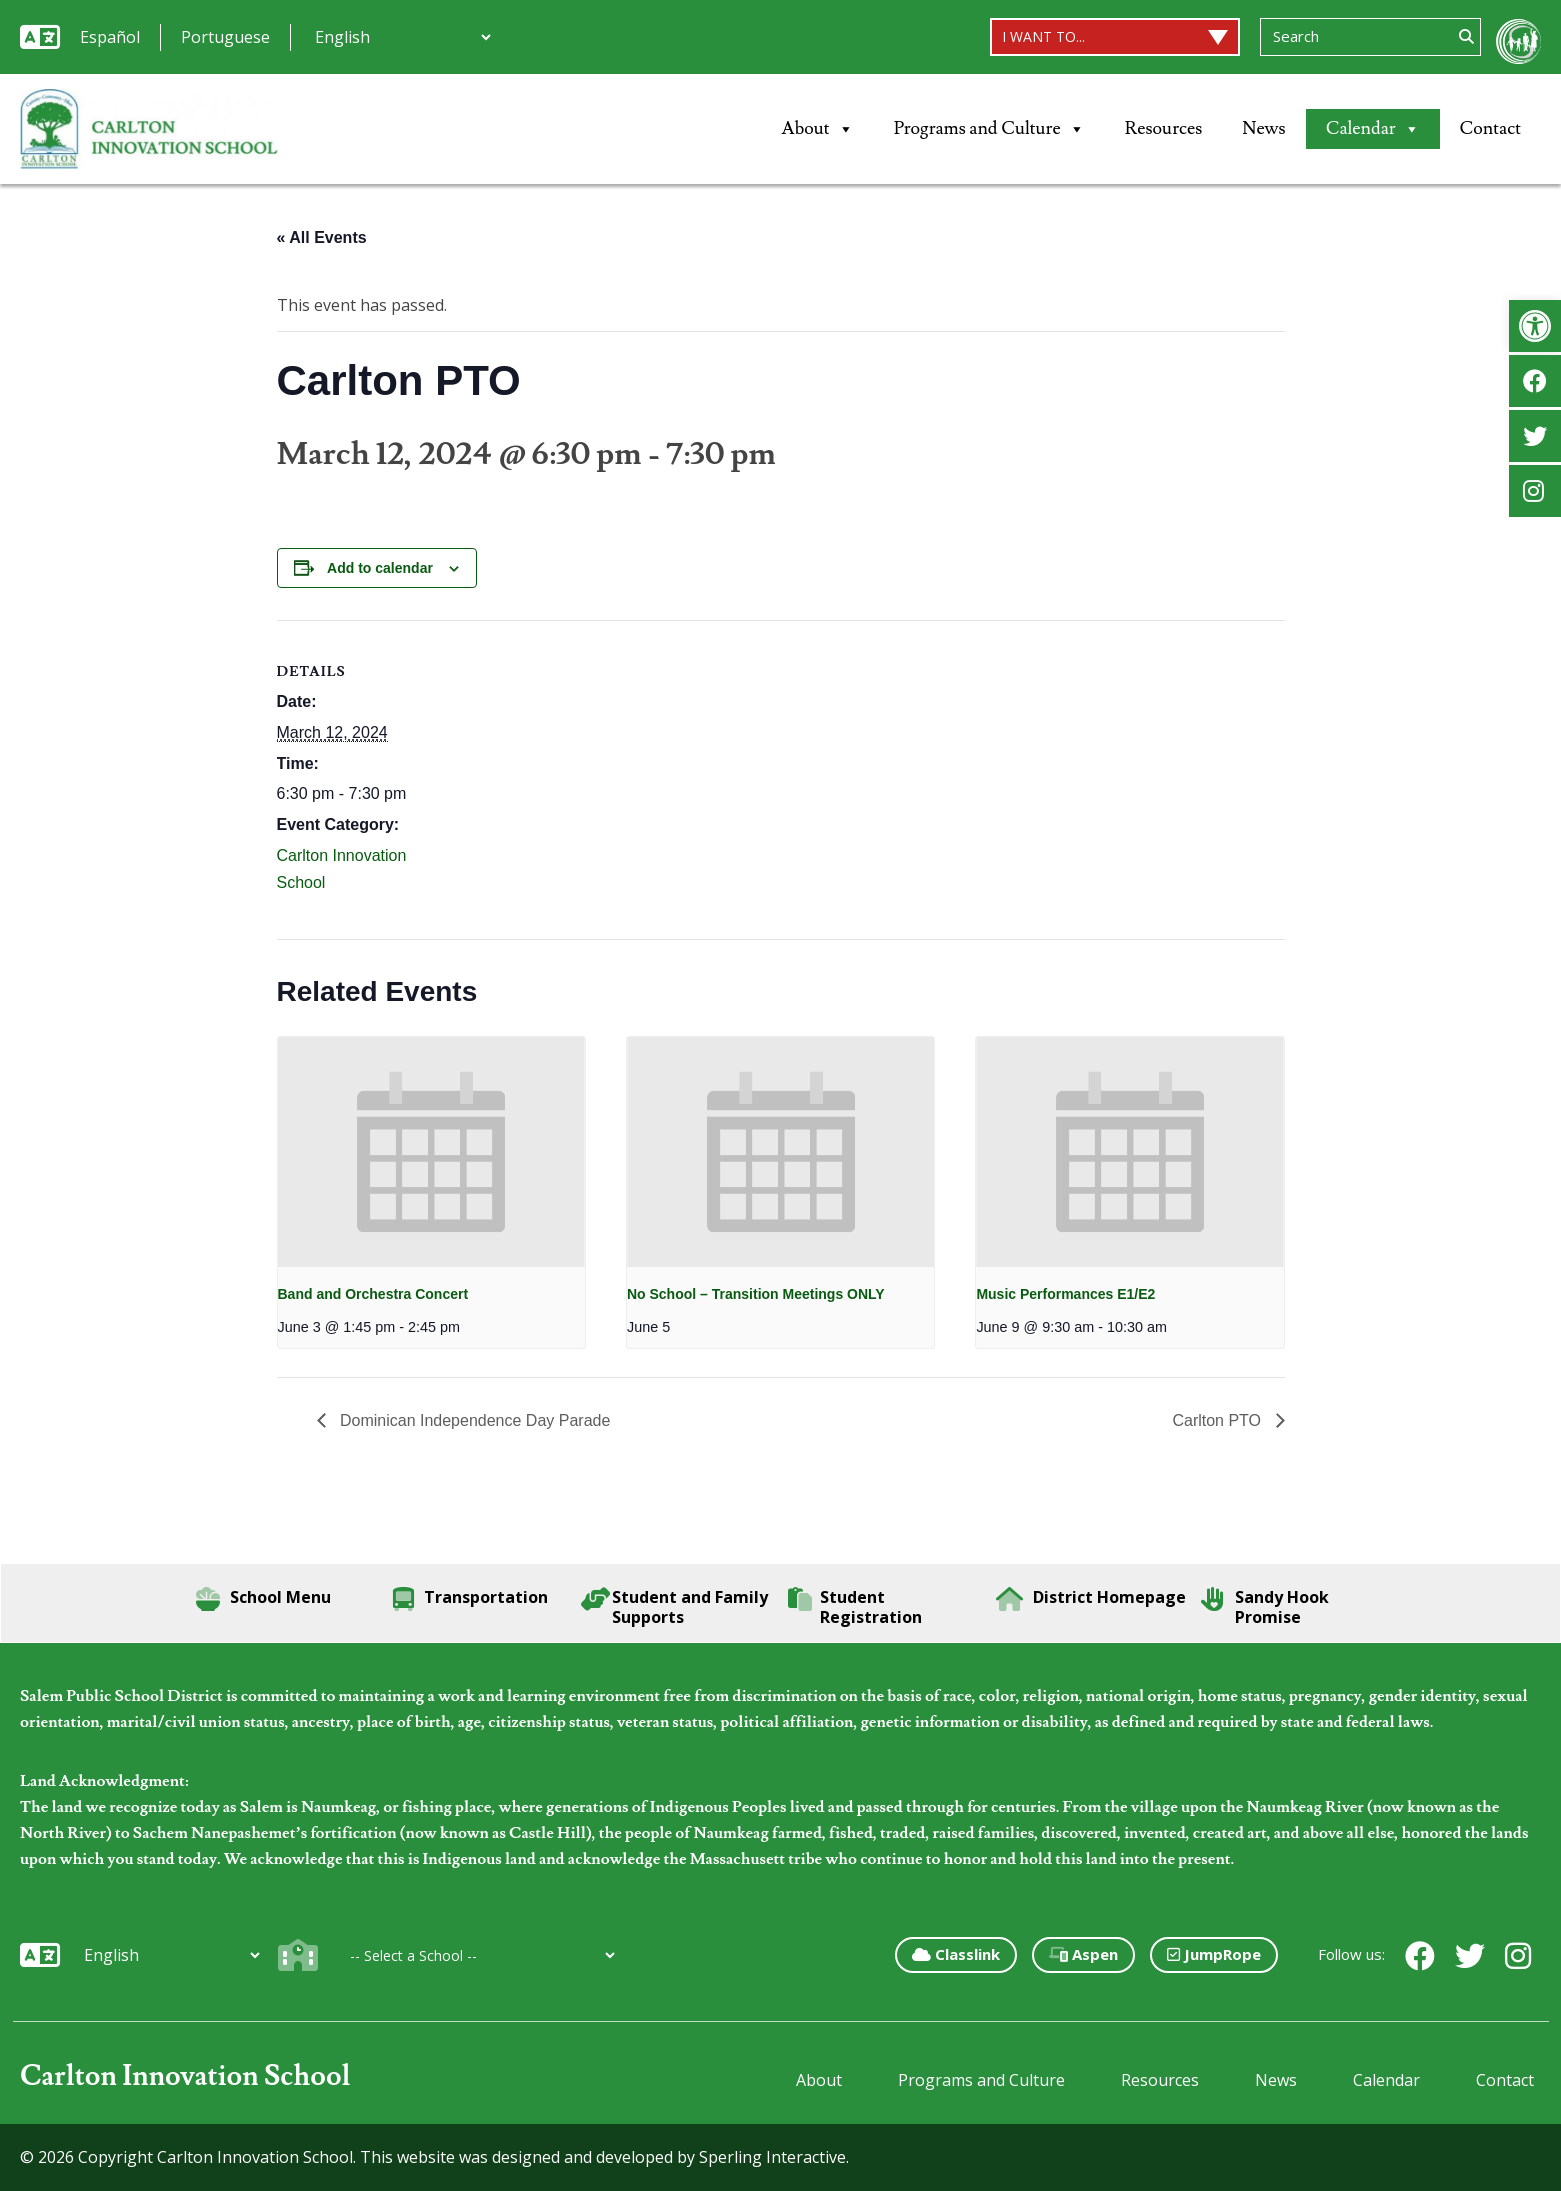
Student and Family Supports (674, 1607)
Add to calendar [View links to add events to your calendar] (380, 568)
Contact (1490, 128)
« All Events (322, 237)
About (818, 129)
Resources (1164, 128)
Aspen (1083, 1954)
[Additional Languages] (402, 37)
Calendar (1373, 129)
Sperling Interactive (772, 2157)
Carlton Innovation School (185, 2076)
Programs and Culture (989, 129)
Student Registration (855, 1607)
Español (110, 37)
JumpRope (1214, 1954)
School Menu (263, 1599)
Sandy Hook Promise (1264, 1607)
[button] (1535, 326)
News (1263, 128)
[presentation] (431, 1152)
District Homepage (1091, 1599)
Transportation (470, 1599)
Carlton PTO (1218, 1420)
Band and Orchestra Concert (373, 1294)
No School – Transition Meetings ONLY (756, 1294)
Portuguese (225, 37)
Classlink (956, 1954)
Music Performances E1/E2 (1065, 1294)
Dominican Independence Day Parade (473, 1420)
